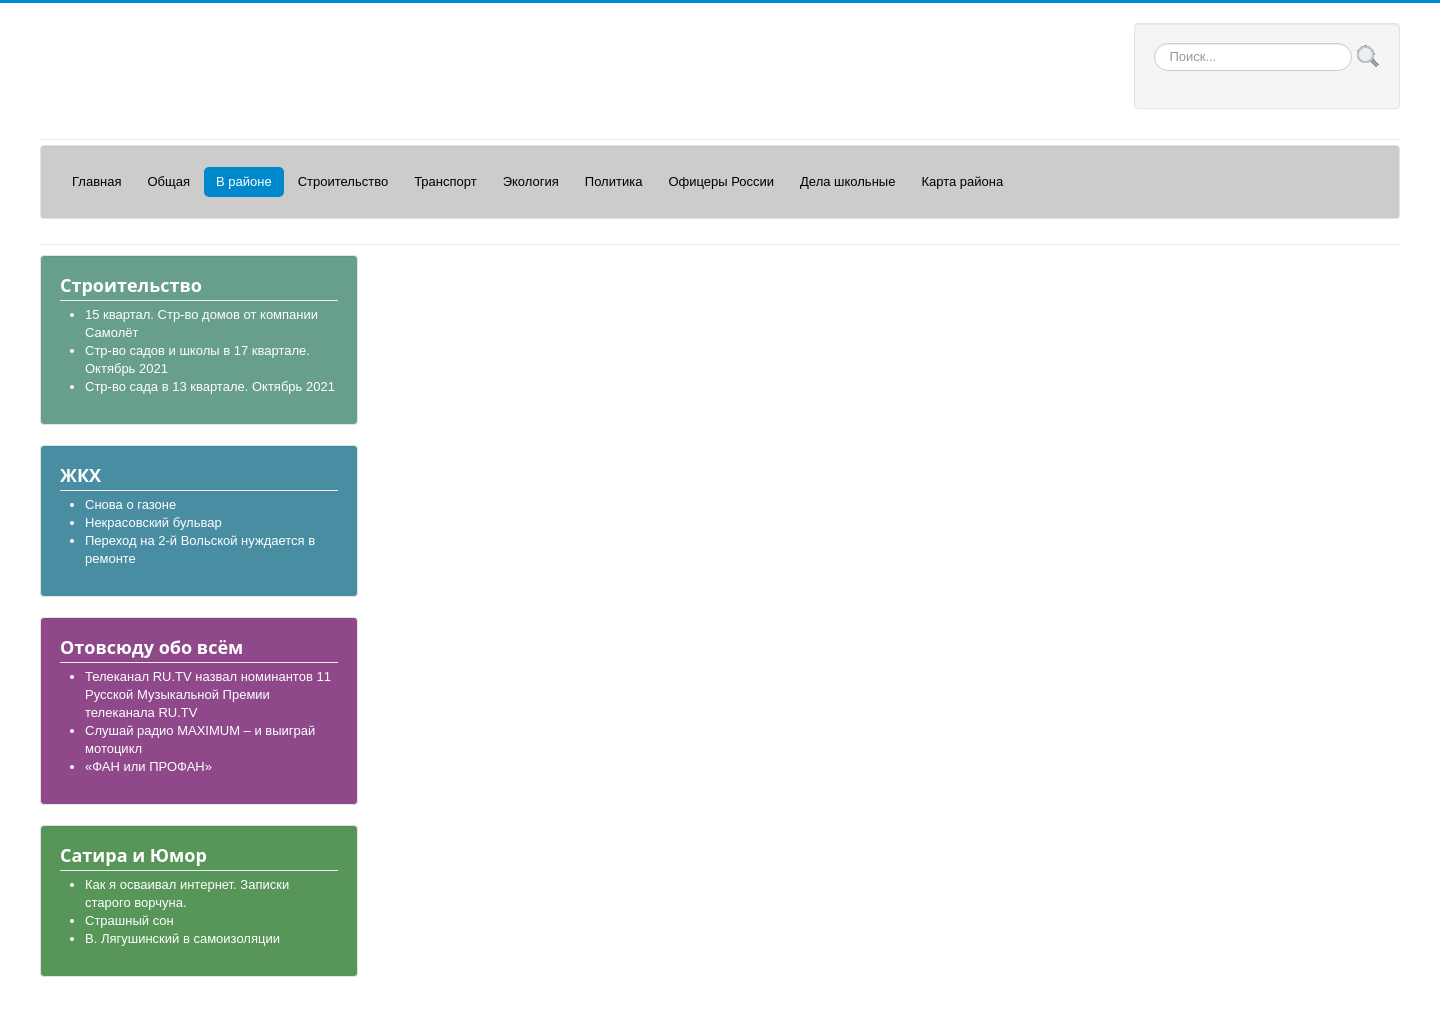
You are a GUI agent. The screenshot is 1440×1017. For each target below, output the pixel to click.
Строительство (343, 181)
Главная (96, 181)
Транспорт (445, 181)
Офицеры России (721, 181)
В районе (244, 181)
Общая (168, 181)
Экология (531, 181)
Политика (614, 181)
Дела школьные (847, 181)
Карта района (962, 181)
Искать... (1154, 43)
